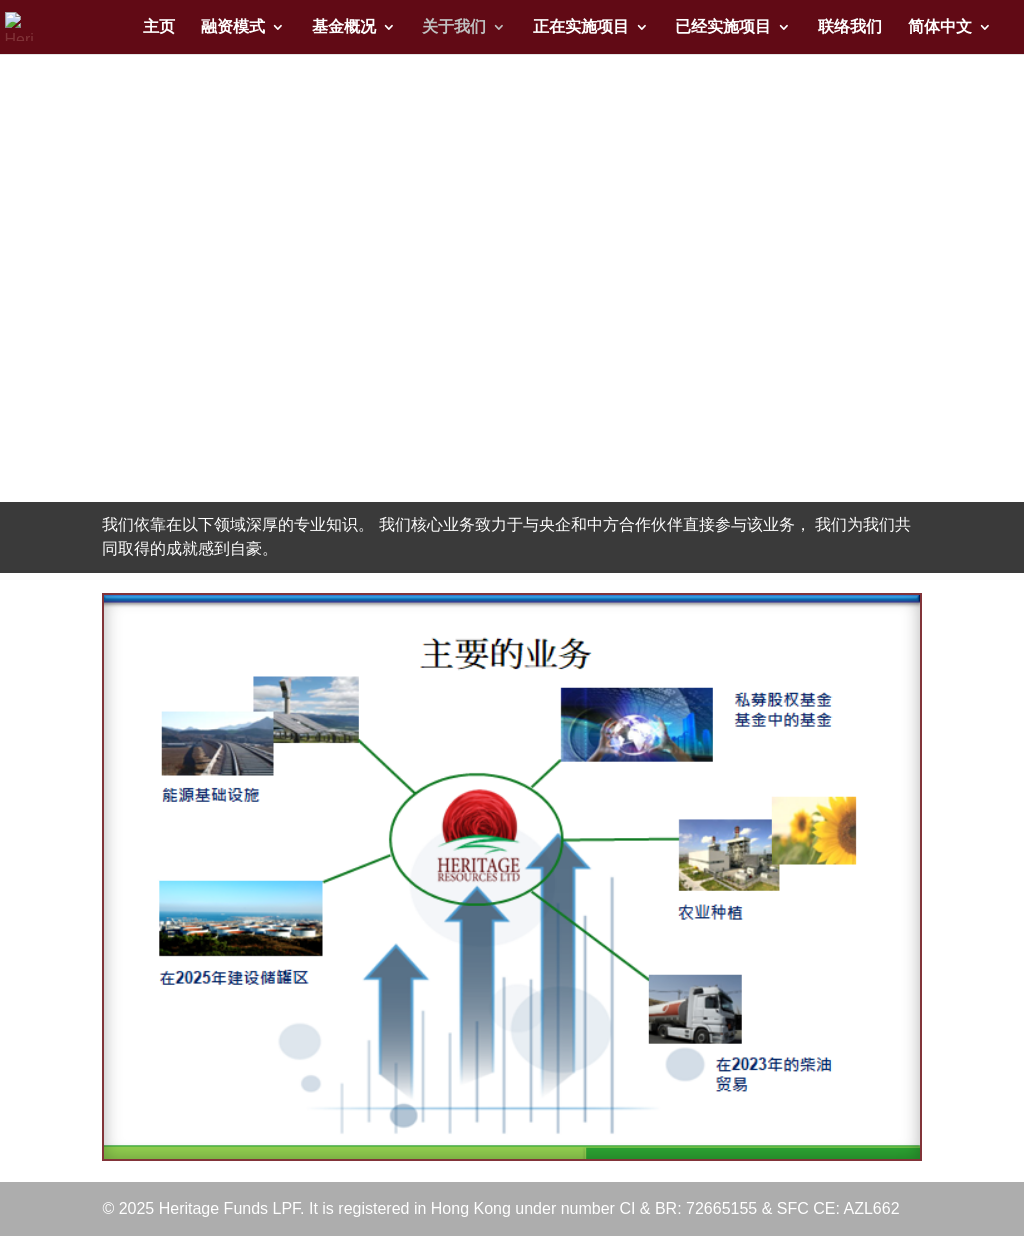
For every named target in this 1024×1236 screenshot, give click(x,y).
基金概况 (344, 27)
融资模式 (233, 27)
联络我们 (850, 27)
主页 (159, 27)
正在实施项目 (581, 27)
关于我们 (454, 27)
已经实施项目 (723, 27)
